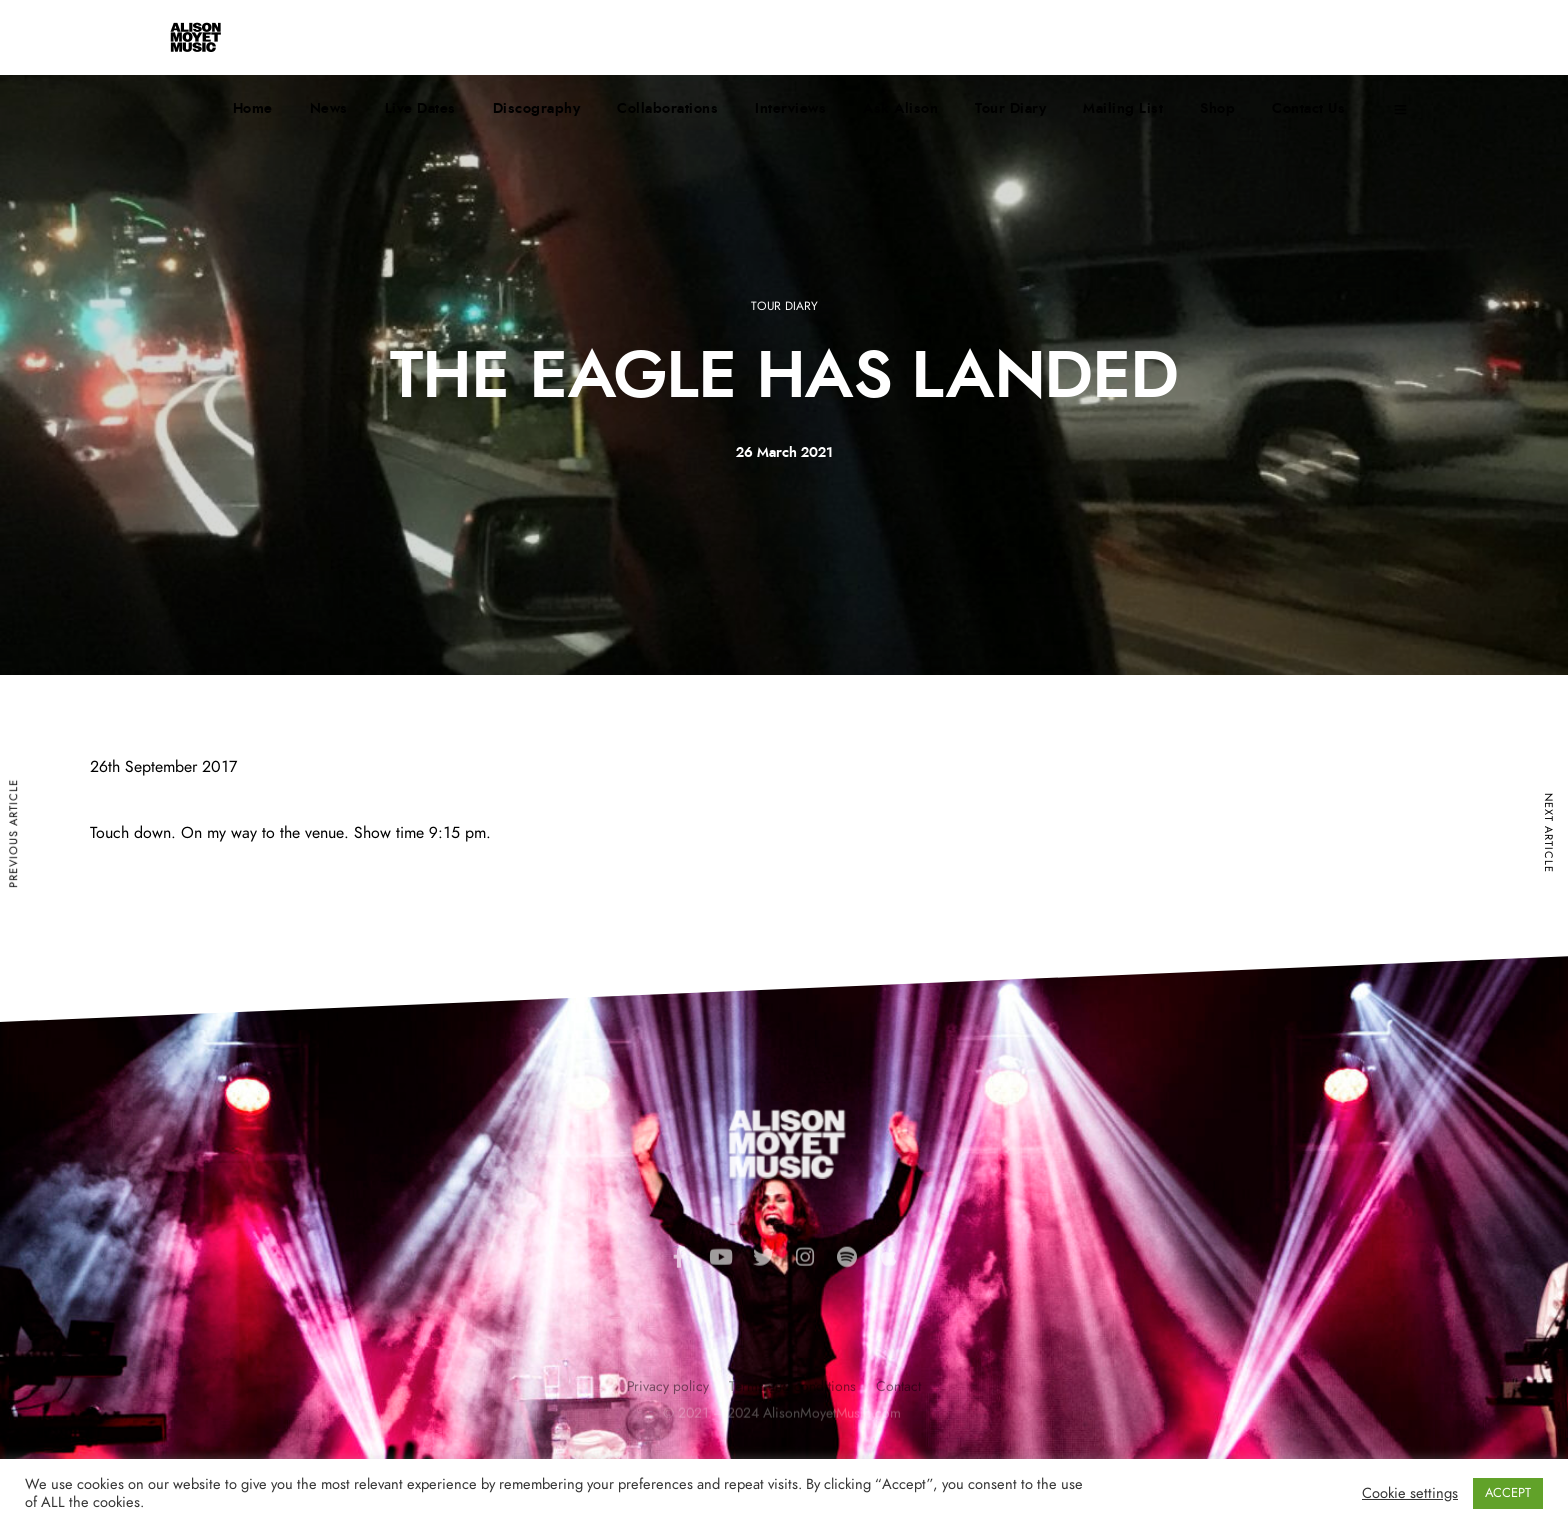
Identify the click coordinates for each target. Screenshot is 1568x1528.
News (329, 109)
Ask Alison (900, 109)
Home (253, 109)
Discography (537, 109)
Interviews (790, 109)
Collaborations (667, 109)
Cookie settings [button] (1410, 1493)
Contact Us (1308, 109)
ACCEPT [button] (1508, 1493)
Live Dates (420, 109)
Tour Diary (1010, 109)
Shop (1217, 109)
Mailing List (1123, 109)
